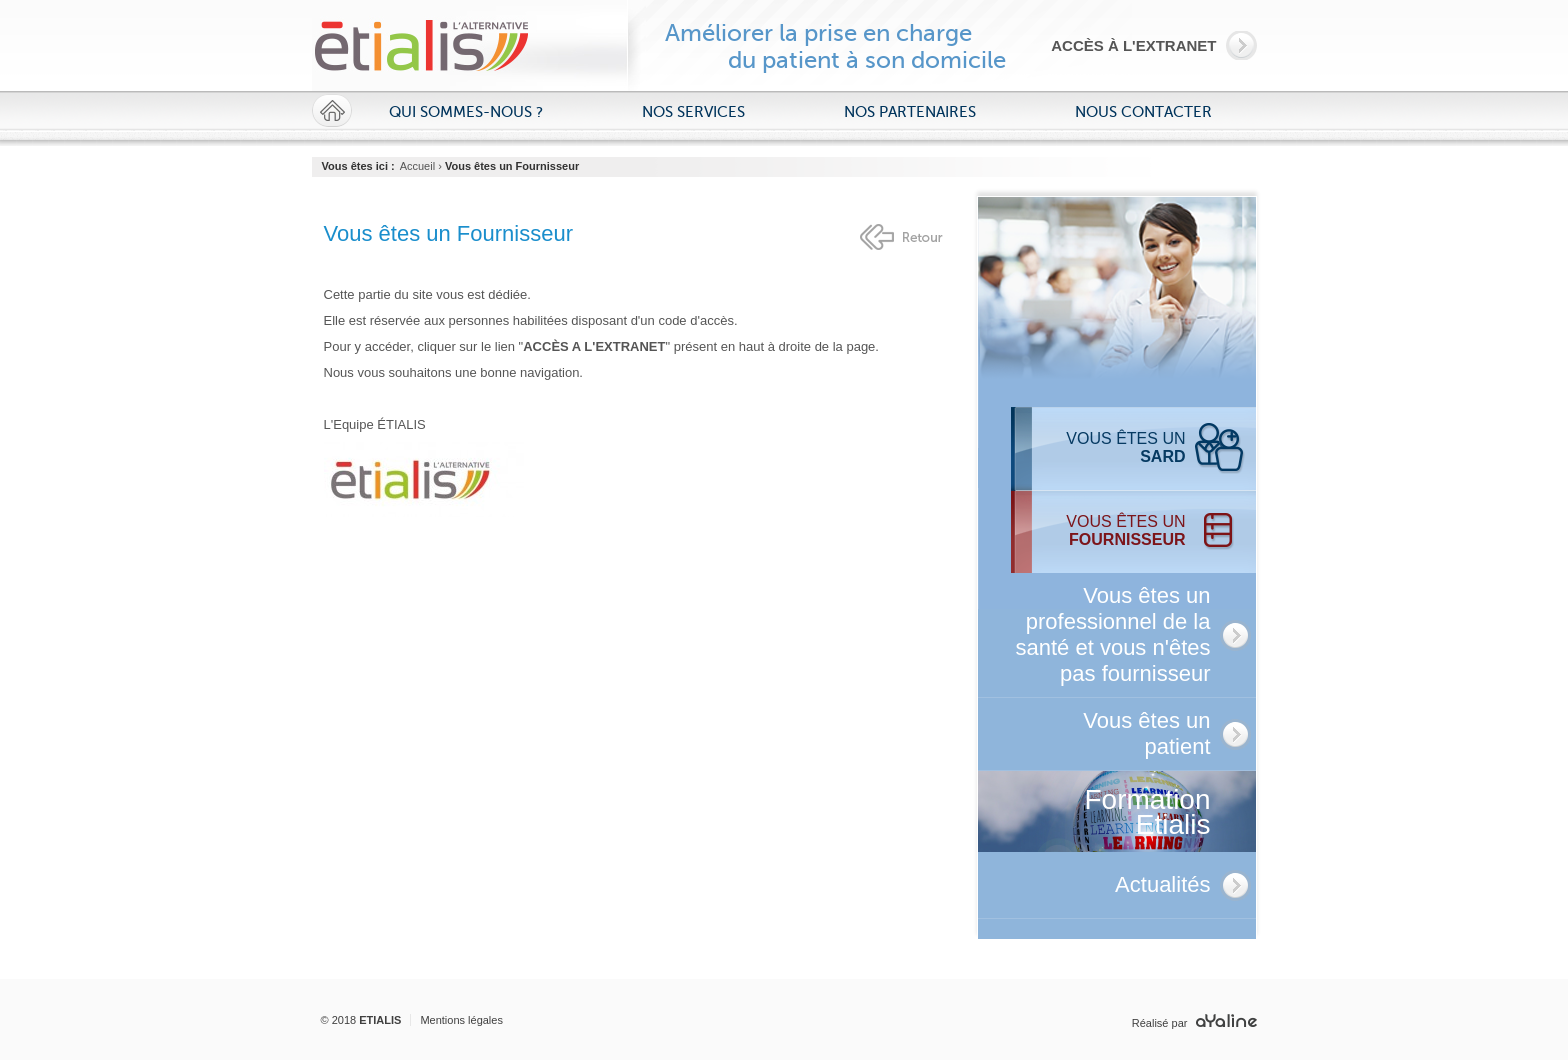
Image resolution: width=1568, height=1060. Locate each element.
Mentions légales (461, 1020)
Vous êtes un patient (1146, 733)
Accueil (417, 166)
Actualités (1162, 884)
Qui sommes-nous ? (466, 112)
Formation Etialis (1147, 812)
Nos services (693, 112)
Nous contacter (1143, 112)
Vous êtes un (1125, 447)
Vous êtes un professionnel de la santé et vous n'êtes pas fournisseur (1113, 634)
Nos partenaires (910, 112)
